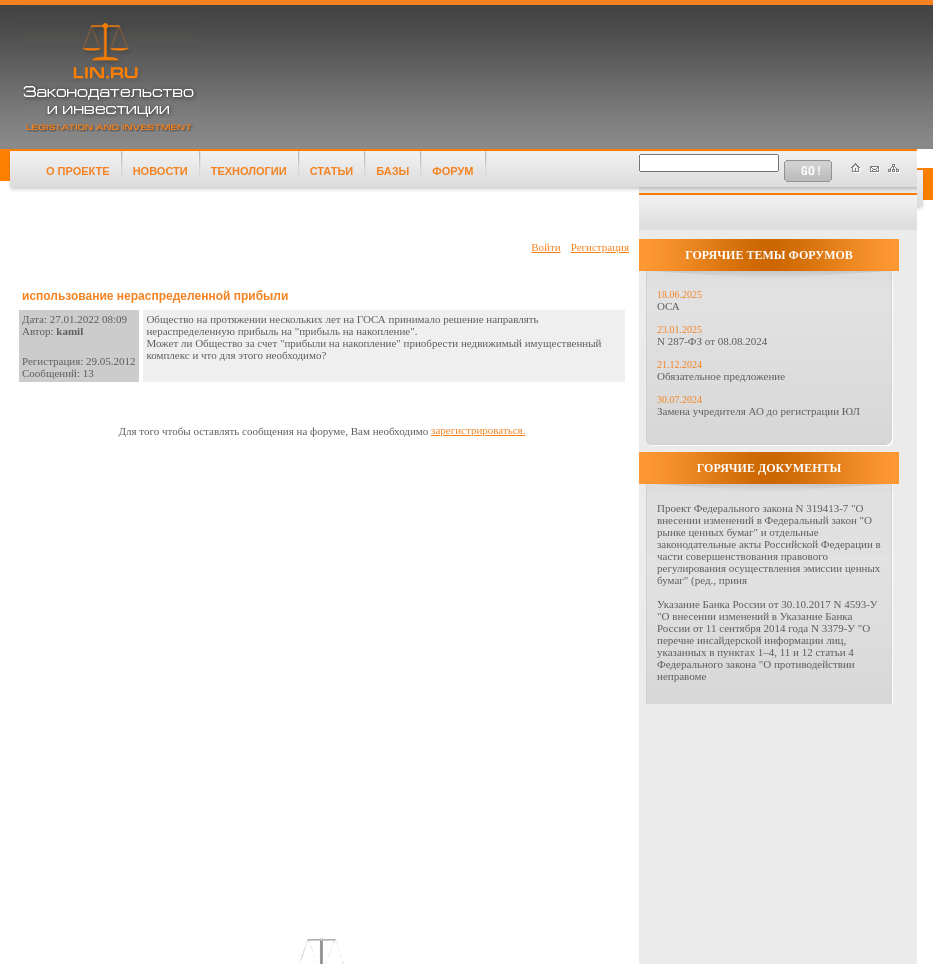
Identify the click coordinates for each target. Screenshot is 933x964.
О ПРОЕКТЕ (78, 171)
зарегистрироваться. (478, 430)
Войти (545, 247)
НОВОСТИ (160, 171)
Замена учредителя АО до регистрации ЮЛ (758, 411)
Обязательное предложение (721, 376)
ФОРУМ (452, 171)
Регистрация (600, 247)
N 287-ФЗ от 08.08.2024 (712, 341)
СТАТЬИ (332, 171)
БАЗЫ (392, 171)
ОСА (668, 306)
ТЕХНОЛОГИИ (249, 171)
